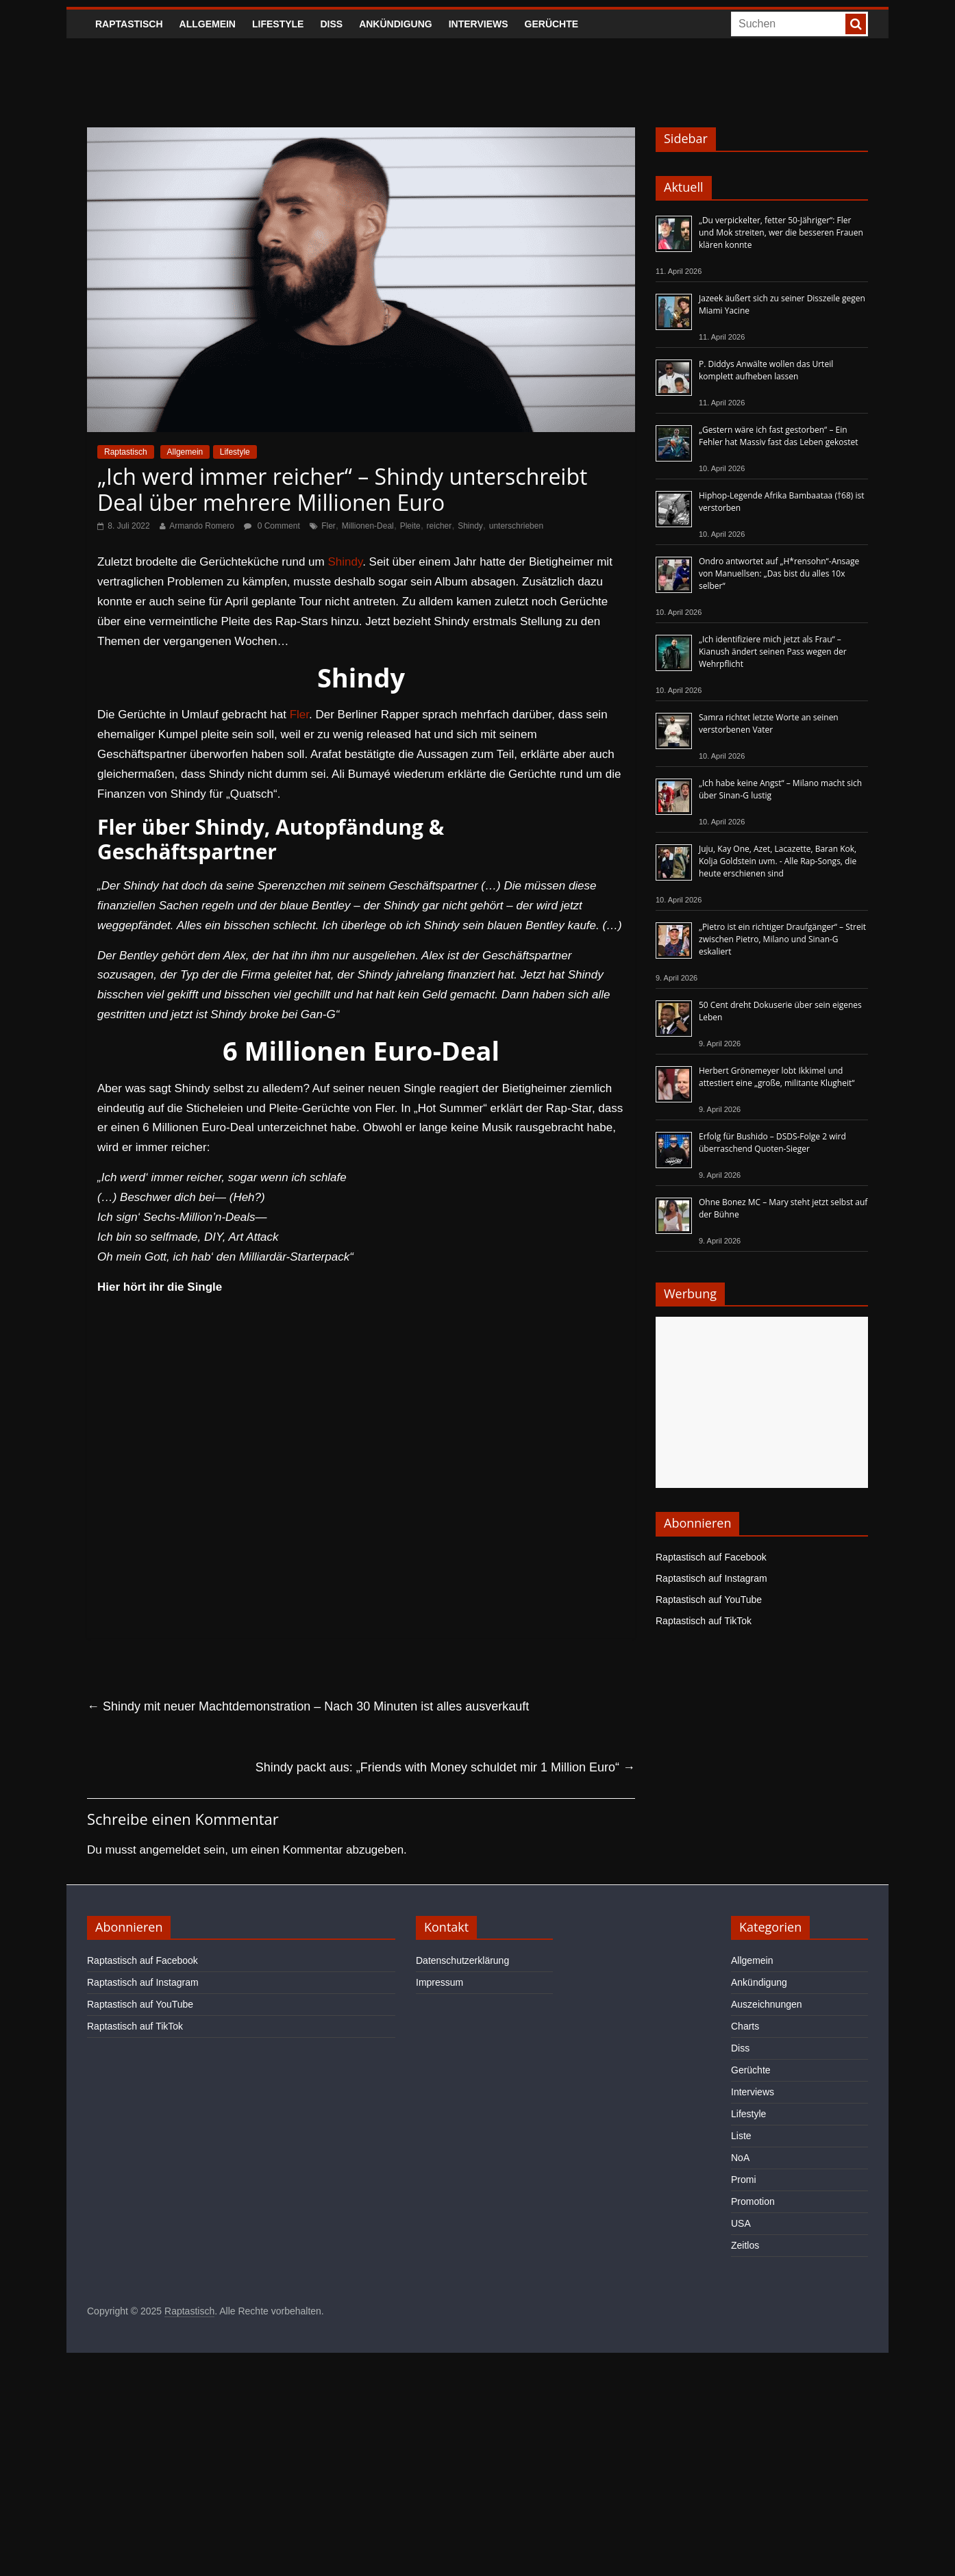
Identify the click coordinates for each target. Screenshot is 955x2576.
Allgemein (207, 23)
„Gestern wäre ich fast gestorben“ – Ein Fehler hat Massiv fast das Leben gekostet (778, 436)
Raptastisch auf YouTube (709, 1599)
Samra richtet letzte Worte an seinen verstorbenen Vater (769, 723)
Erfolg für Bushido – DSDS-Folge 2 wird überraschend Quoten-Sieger (772, 1142)
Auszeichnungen (766, 2004)
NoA (740, 2157)
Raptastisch (129, 23)
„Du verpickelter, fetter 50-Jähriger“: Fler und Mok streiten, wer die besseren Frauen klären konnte (781, 232)
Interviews (478, 23)
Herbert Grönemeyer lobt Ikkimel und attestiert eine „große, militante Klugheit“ (776, 1077)
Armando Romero (201, 526)
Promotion (753, 2201)
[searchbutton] (855, 24)
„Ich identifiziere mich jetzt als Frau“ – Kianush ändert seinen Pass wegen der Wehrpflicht (773, 651)
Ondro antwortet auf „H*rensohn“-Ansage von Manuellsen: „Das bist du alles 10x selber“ (779, 573)
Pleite (410, 526)
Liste (741, 2135)
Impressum (439, 1982)
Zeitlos (745, 2245)
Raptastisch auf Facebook (711, 1557)
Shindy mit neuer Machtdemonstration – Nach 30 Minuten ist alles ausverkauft (308, 1706)
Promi (743, 2179)
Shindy (470, 526)
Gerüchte (552, 23)
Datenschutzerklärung (462, 1960)
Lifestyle (277, 23)
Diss (331, 23)
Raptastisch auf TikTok (704, 1620)
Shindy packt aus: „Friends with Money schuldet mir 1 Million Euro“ (445, 1767)
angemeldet (170, 1849)
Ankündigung (395, 23)
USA (741, 2223)
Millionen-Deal (368, 526)
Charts (745, 2026)
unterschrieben (516, 526)
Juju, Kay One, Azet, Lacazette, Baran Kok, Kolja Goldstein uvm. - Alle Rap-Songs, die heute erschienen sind (777, 861)
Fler (328, 526)
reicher (439, 526)
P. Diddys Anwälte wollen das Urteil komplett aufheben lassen (766, 370)
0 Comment (271, 526)
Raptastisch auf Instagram (711, 1578)
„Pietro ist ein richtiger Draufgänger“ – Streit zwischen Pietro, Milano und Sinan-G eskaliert (782, 939)
